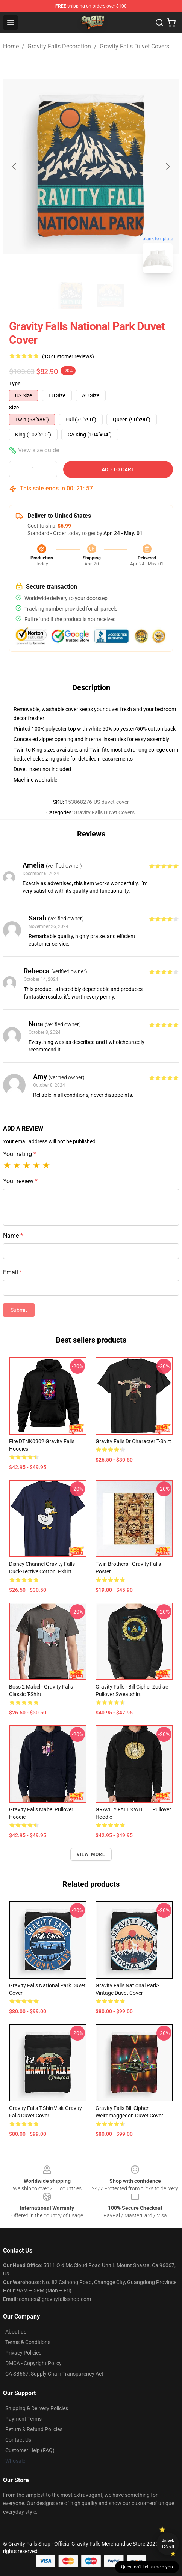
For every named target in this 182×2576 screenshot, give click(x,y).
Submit (19, 1310)
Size (14, 408)
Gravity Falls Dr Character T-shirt (133, 1441)
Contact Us (18, 2440)
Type (15, 383)
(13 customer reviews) (68, 356)
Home (11, 46)
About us (15, 2332)
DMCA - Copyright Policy (33, 2363)
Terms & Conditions (27, 2342)
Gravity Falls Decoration (59, 46)
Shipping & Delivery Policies (36, 2408)
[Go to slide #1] (71, 295)
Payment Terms (23, 2419)
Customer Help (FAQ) (30, 2450)
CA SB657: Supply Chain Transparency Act (54, 2374)
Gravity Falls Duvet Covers (134, 46)
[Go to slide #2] (111, 295)
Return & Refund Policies (33, 2429)
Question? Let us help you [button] (147, 2567)
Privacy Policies (23, 2353)
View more (91, 1854)
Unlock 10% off (167, 2543)
